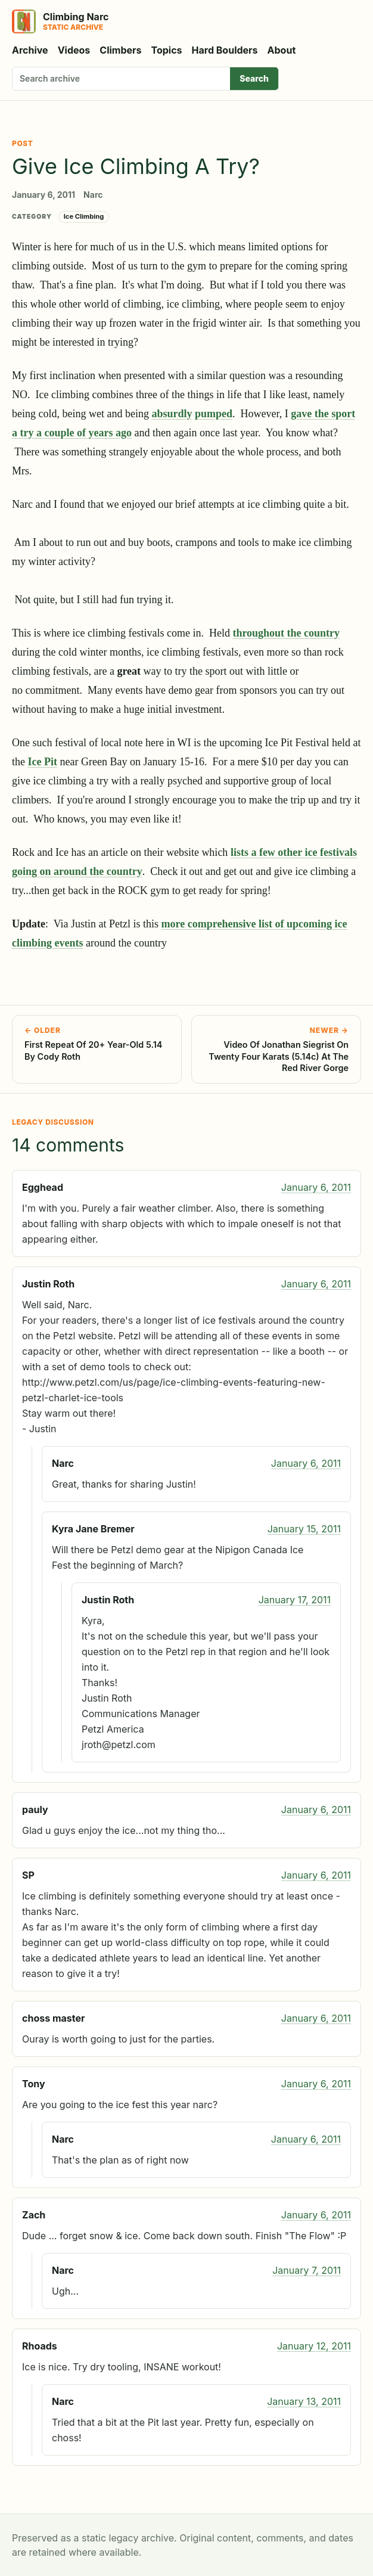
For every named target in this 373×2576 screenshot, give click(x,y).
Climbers (120, 50)
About (282, 50)
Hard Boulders (225, 50)
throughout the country (286, 633)
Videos (74, 50)
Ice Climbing (84, 216)
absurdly (171, 414)
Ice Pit (42, 762)
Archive (30, 50)
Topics (166, 50)
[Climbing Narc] (60, 21)
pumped (213, 414)
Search (254, 78)
